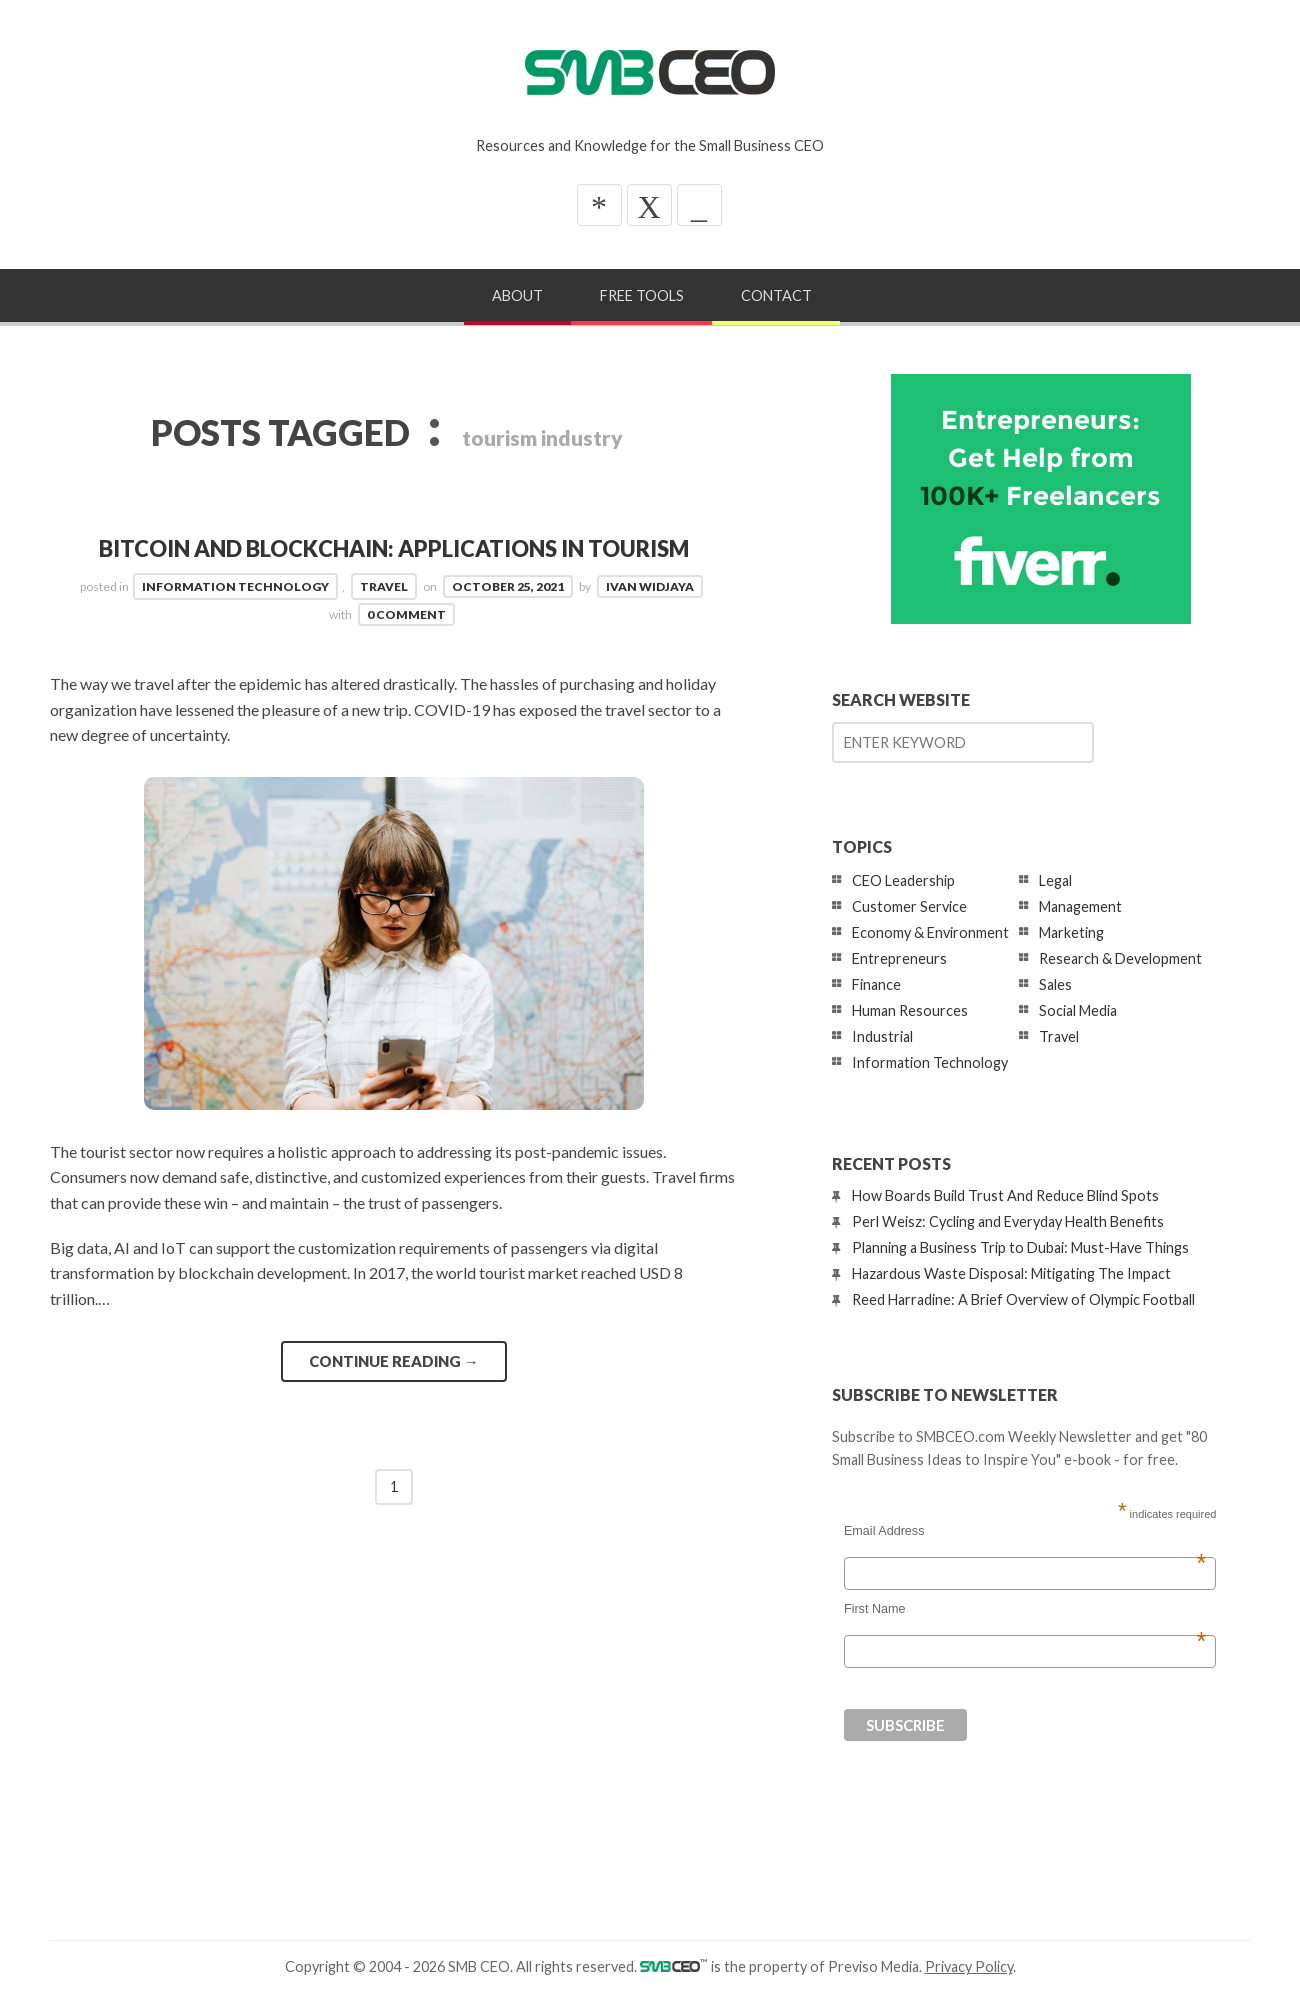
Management (1080, 906)
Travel (384, 586)
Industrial (882, 1036)
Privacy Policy (969, 1966)
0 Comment (406, 614)
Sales (1055, 984)
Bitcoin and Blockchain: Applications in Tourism (393, 548)
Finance (876, 984)
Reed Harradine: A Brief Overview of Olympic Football (1023, 1299)
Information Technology (235, 586)
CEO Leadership (903, 880)
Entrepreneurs (899, 958)
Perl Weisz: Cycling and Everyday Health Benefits (1008, 1221)
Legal (1055, 880)
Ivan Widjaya (650, 586)
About (517, 295)
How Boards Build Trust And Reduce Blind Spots (1005, 1195)
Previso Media (873, 1966)
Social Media (1078, 1010)
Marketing (1071, 932)
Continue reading (394, 1361)
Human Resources (910, 1010)
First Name (1025, 1609)
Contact (776, 295)
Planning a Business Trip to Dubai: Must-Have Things (1020, 1247)
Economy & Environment (930, 932)
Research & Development (1120, 958)
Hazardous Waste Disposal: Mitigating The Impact (1011, 1273)
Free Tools (642, 295)
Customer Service (909, 906)
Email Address (1025, 1531)
